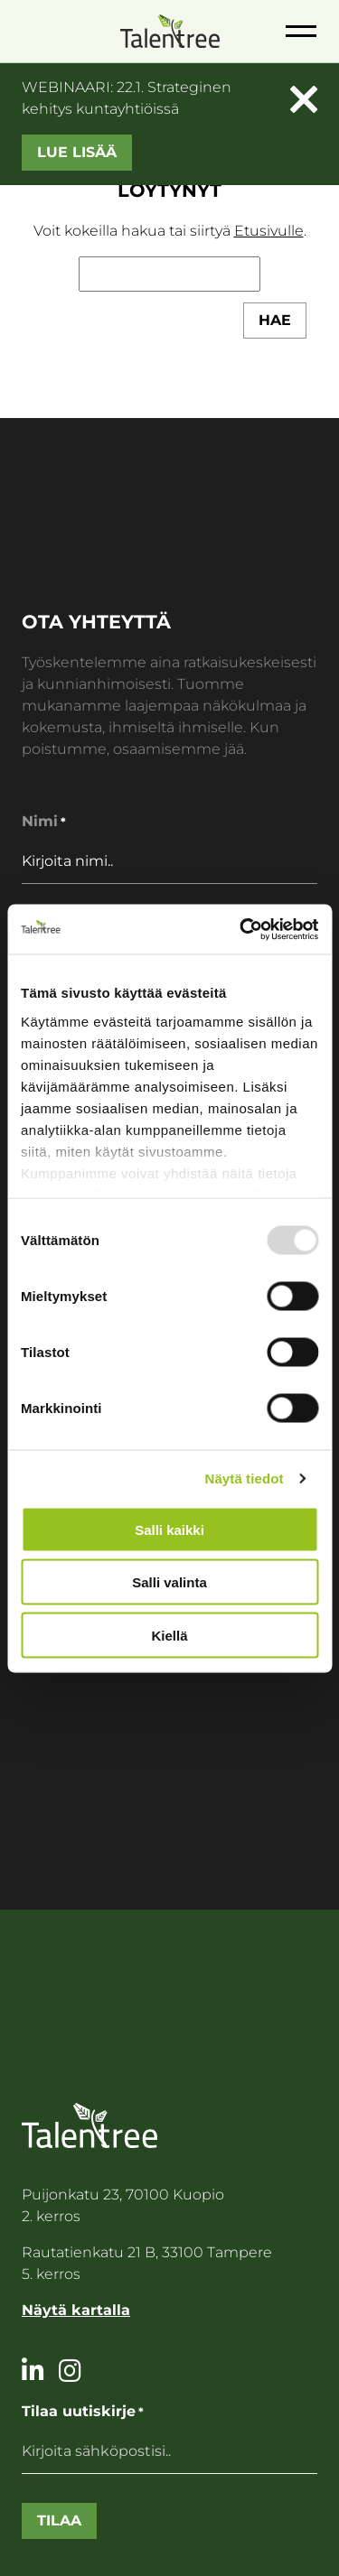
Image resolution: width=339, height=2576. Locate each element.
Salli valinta (169, 1582)
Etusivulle (269, 230)
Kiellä (169, 1634)
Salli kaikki (169, 1529)
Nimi (44, 822)
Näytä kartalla (76, 2310)
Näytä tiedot (244, 1478)
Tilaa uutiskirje (83, 2412)
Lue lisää (77, 152)
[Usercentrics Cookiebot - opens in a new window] (241, 929)
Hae (275, 320)
